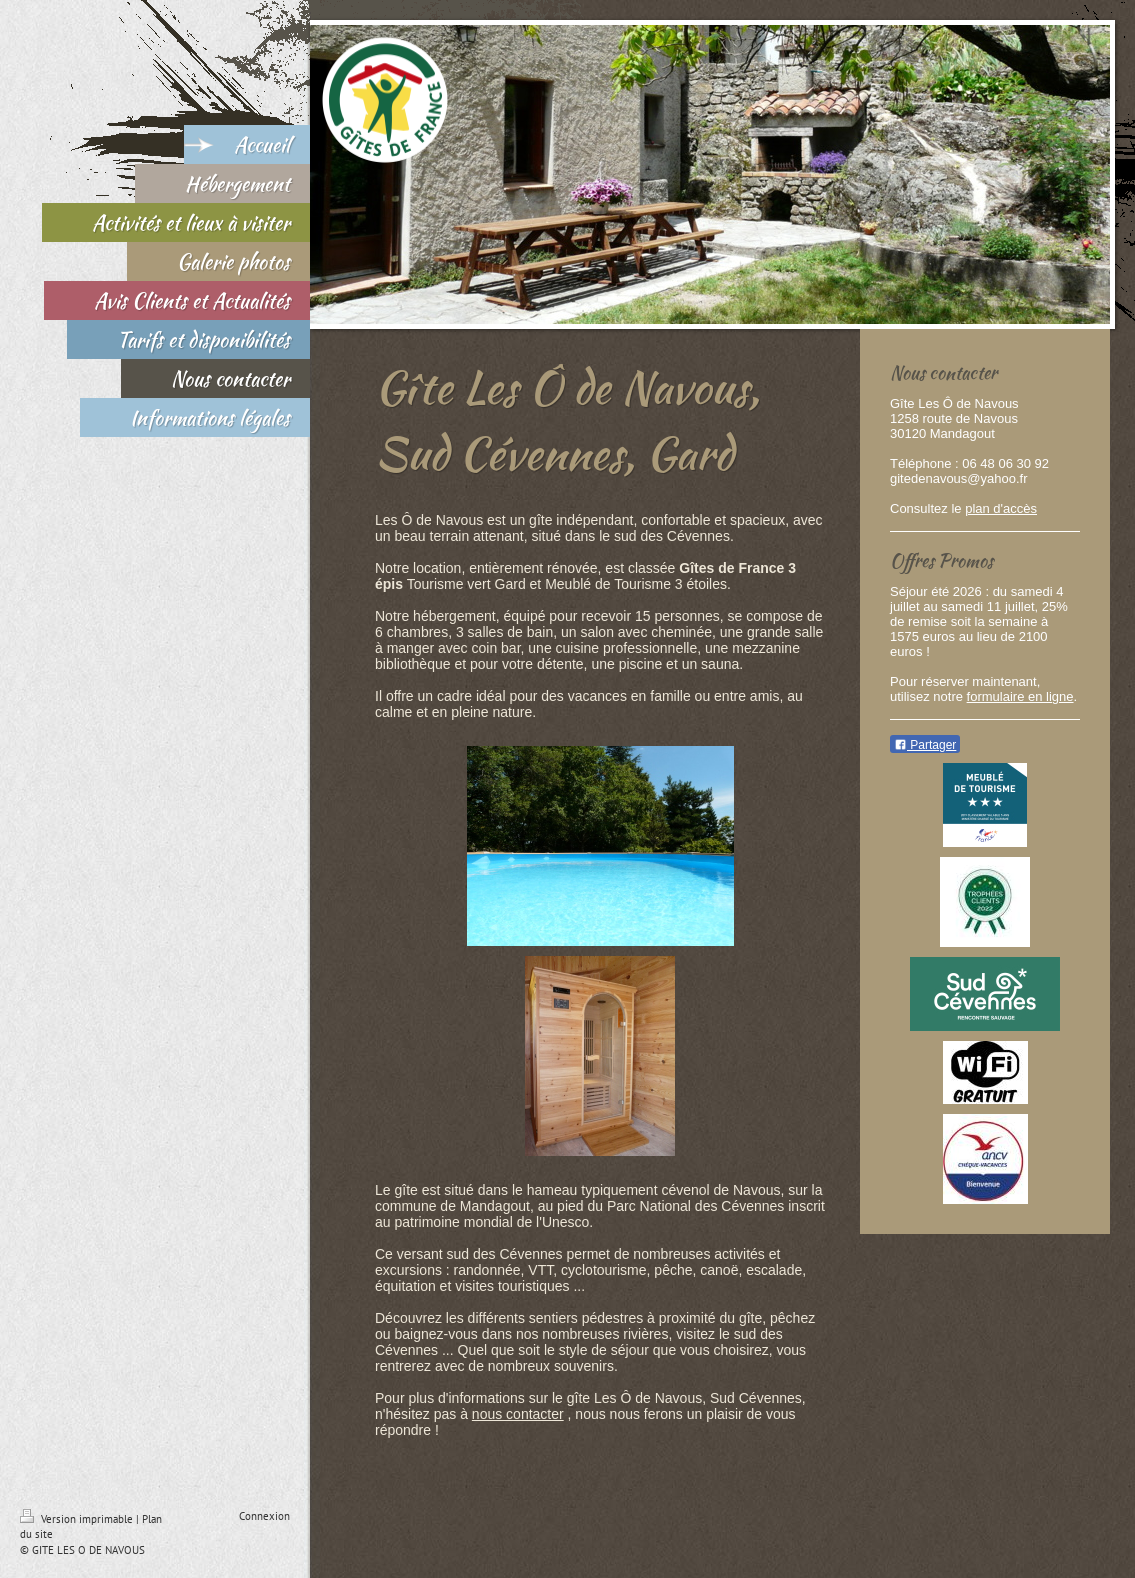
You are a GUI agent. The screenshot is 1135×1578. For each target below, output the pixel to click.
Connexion (264, 1516)
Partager (925, 745)
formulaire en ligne (1020, 696)
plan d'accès (1001, 508)
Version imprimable (78, 1519)
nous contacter (518, 1414)
